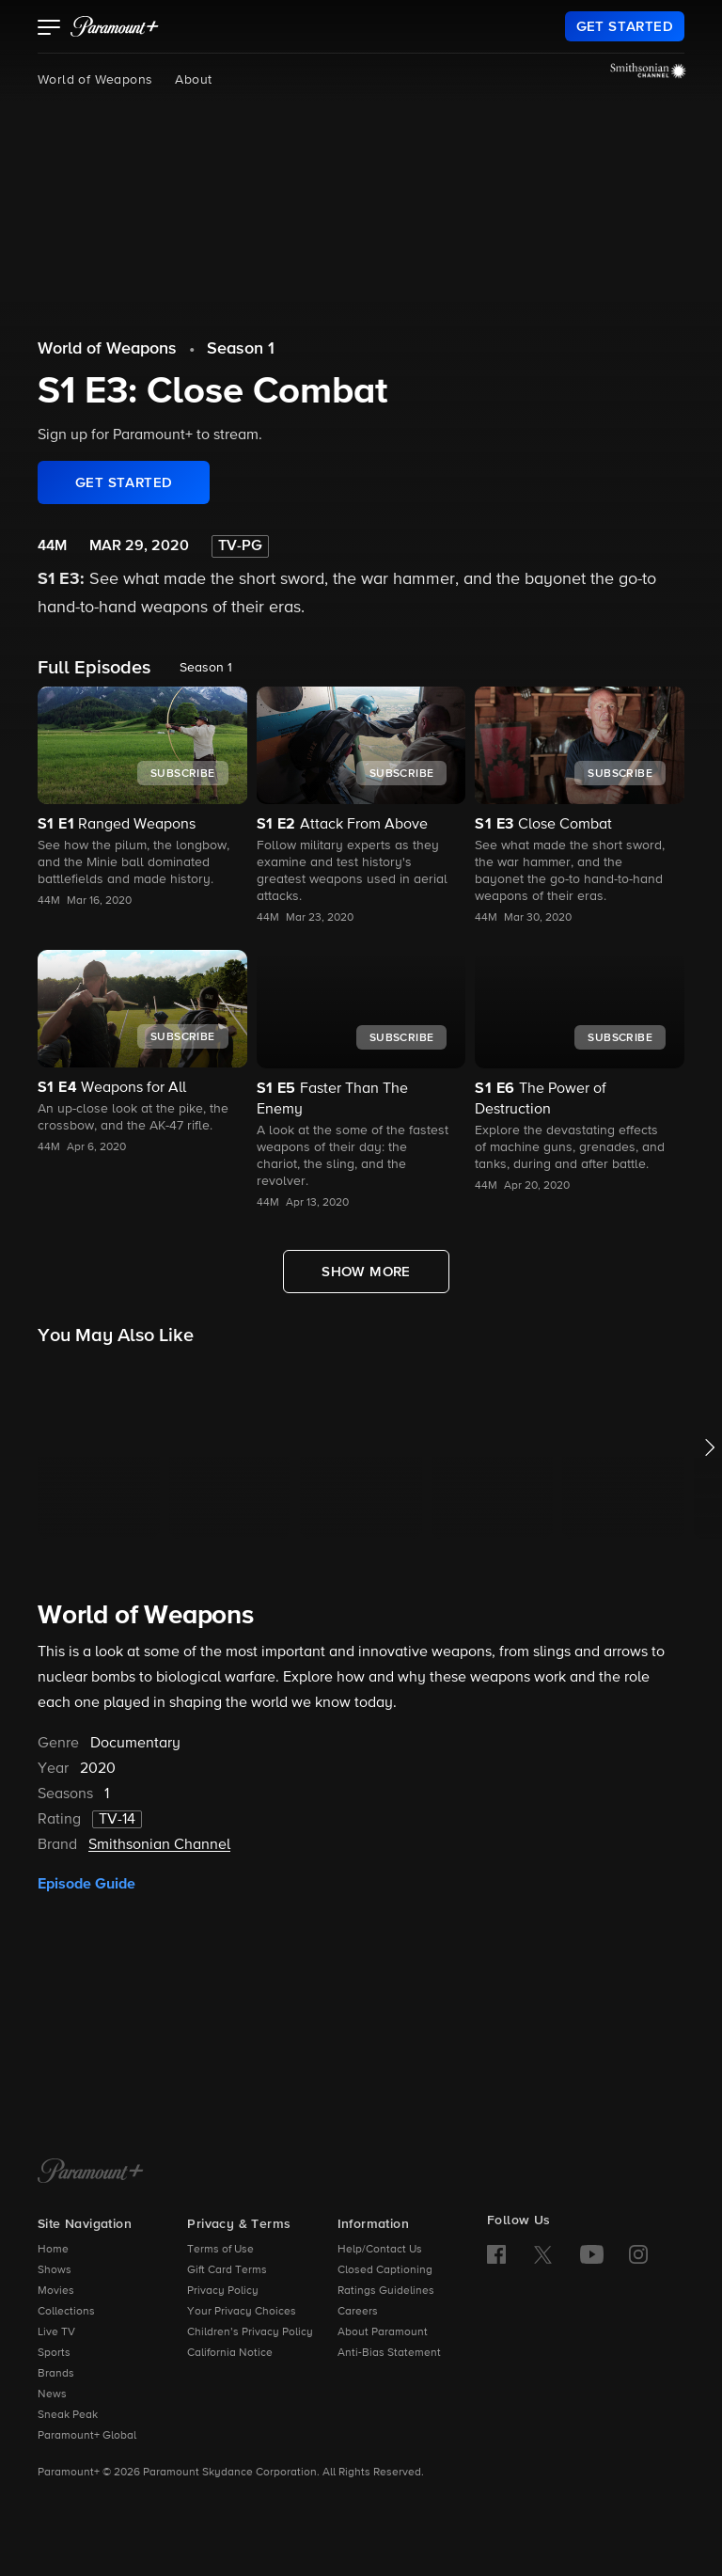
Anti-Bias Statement (389, 2353)
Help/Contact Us (379, 2249)
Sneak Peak (68, 2415)
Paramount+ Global (87, 2436)
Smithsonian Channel (159, 1845)
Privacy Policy (223, 2291)
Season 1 (241, 348)
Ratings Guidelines (385, 2291)
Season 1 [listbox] (206, 667)
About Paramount (382, 2332)
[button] (49, 29)
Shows (54, 2270)
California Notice (230, 2353)
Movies (56, 2291)
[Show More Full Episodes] (366, 1271)
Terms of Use (220, 2249)
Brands (56, 2373)
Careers (357, 2311)
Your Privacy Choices (241, 2311)
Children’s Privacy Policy (250, 2332)
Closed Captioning (384, 2270)
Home (53, 2249)
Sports (54, 2353)
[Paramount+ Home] (91, 2172)
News (52, 2394)
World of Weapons (95, 80)
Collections (66, 2311)
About (193, 80)
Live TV (56, 2332)
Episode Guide (86, 1883)
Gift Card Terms (227, 2270)
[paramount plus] (115, 26)
